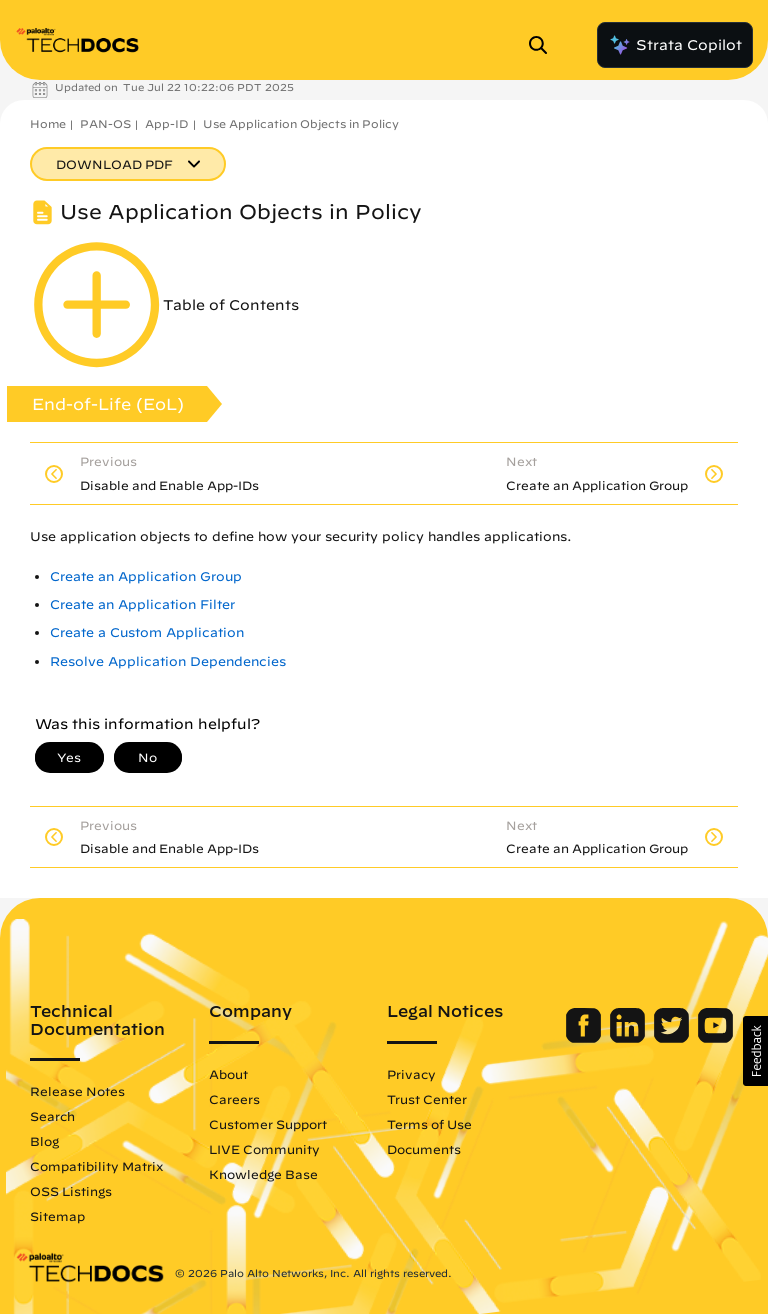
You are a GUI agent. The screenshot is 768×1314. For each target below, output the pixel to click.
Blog (44, 1141)
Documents (424, 1149)
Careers (234, 1099)
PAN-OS (105, 123)
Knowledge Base (263, 1174)
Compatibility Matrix (96, 1166)
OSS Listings (71, 1191)
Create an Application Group (146, 576)
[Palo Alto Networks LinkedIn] (629, 1038)
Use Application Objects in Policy (301, 123)
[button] (755, 1051)
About (228, 1074)
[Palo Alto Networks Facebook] (585, 1038)
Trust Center (427, 1099)
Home (48, 123)
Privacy (411, 1074)
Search (52, 1116)
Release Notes (77, 1091)
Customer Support (268, 1124)
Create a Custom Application (147, 632)
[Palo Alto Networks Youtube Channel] (715, 1038)
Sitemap (57, 1216)
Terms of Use (429, 1124)
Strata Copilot (675, 45)
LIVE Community (264, 1149)
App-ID (167, 123)
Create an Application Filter (142, 604)
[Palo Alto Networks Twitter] (673, 1038)
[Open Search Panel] (544, 45)
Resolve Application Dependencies (168, 661)
